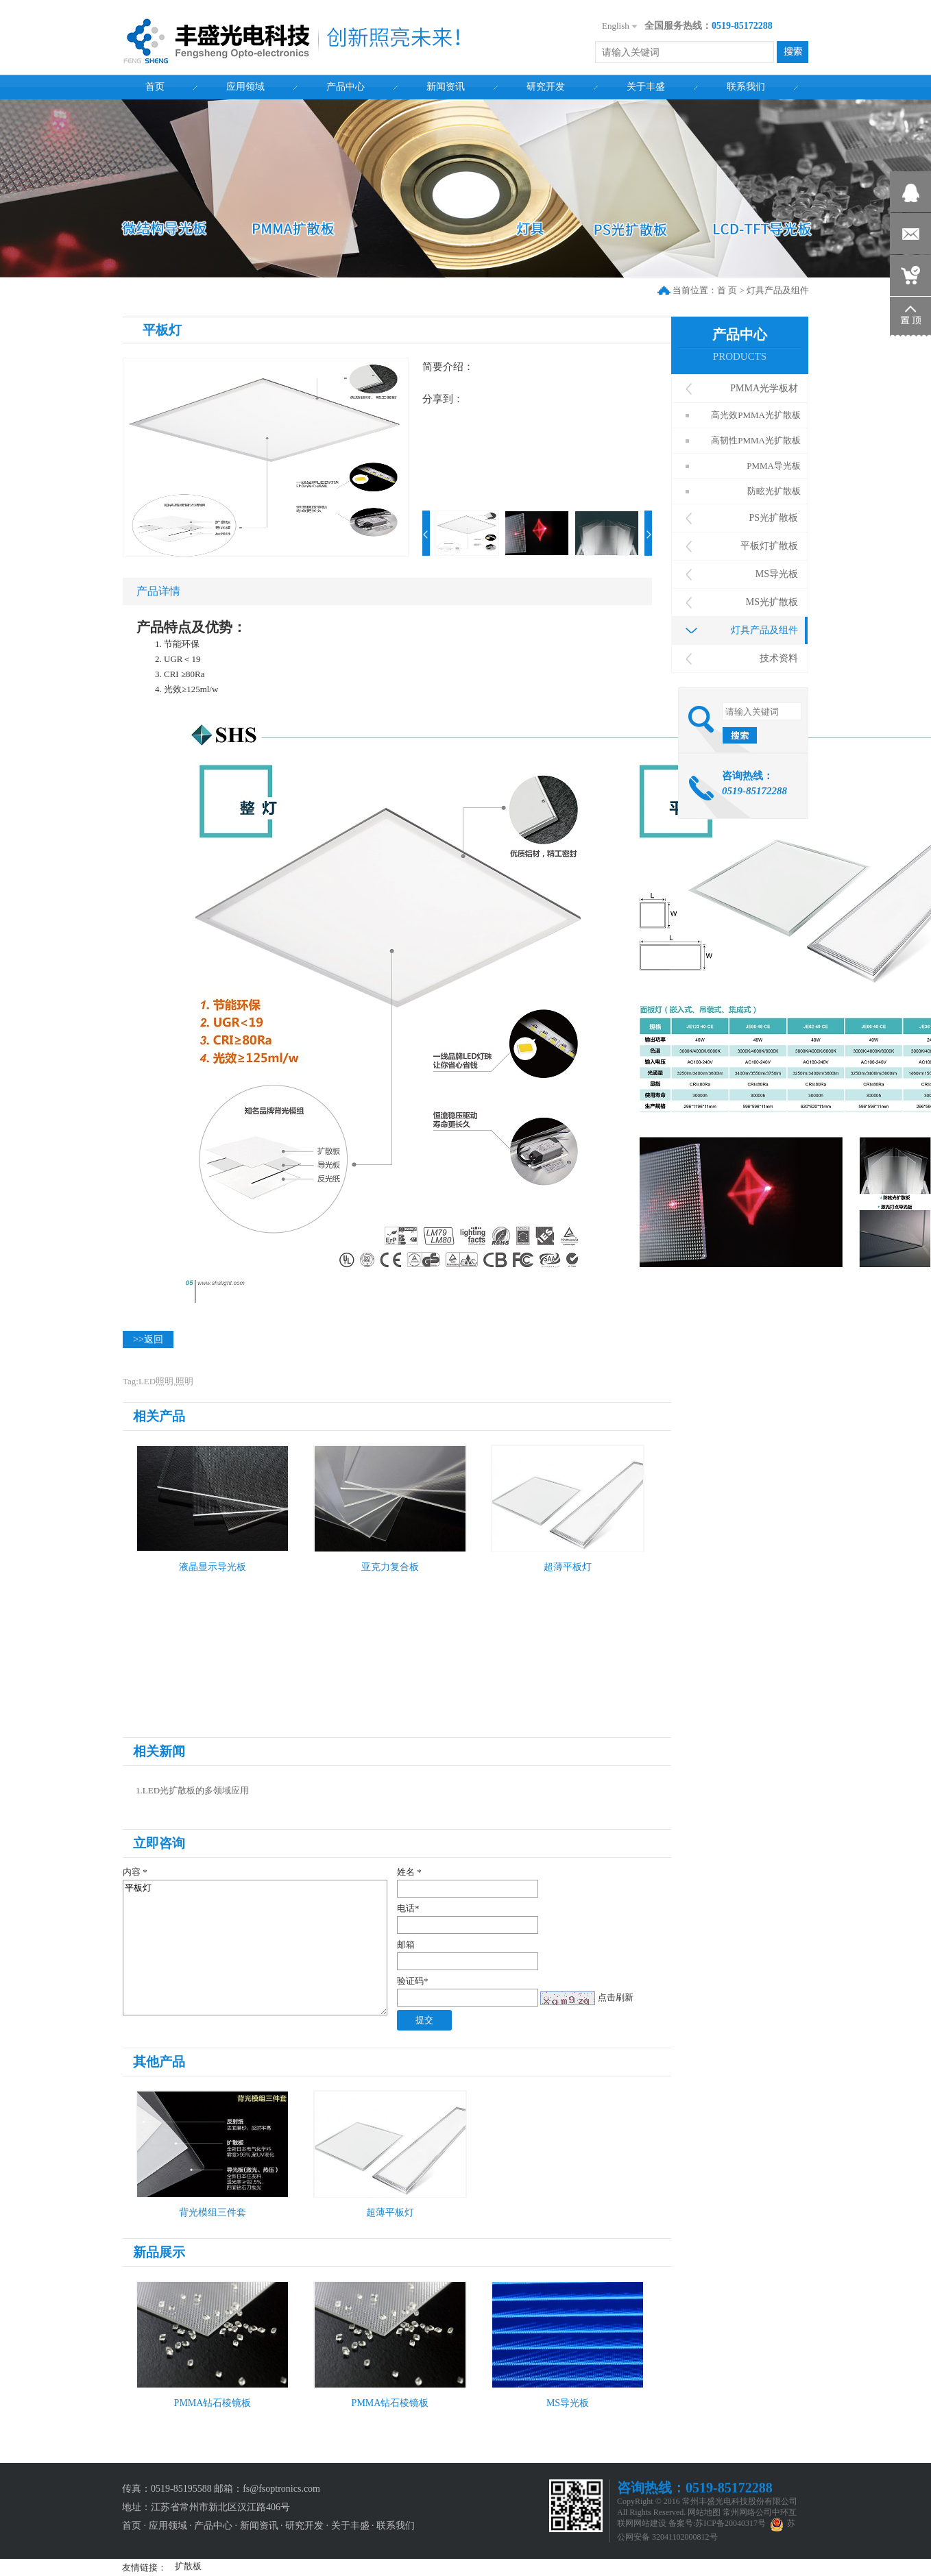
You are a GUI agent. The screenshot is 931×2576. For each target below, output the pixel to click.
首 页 (727, 290)
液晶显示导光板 (212, 1567)
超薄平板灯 (568, 1567)
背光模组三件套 (212, 2212)
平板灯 (255, 1947)
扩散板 (188, 2566)
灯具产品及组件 (778, 290)
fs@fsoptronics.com (281, 2488)
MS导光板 (567, 2403)
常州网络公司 (747, 2512)
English (615, 26)
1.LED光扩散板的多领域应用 (192, 1790)
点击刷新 (615, 1997)
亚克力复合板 (390, 1567)
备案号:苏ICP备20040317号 (717, 2523)
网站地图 (704, 2512)
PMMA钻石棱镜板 (213, 2403)
